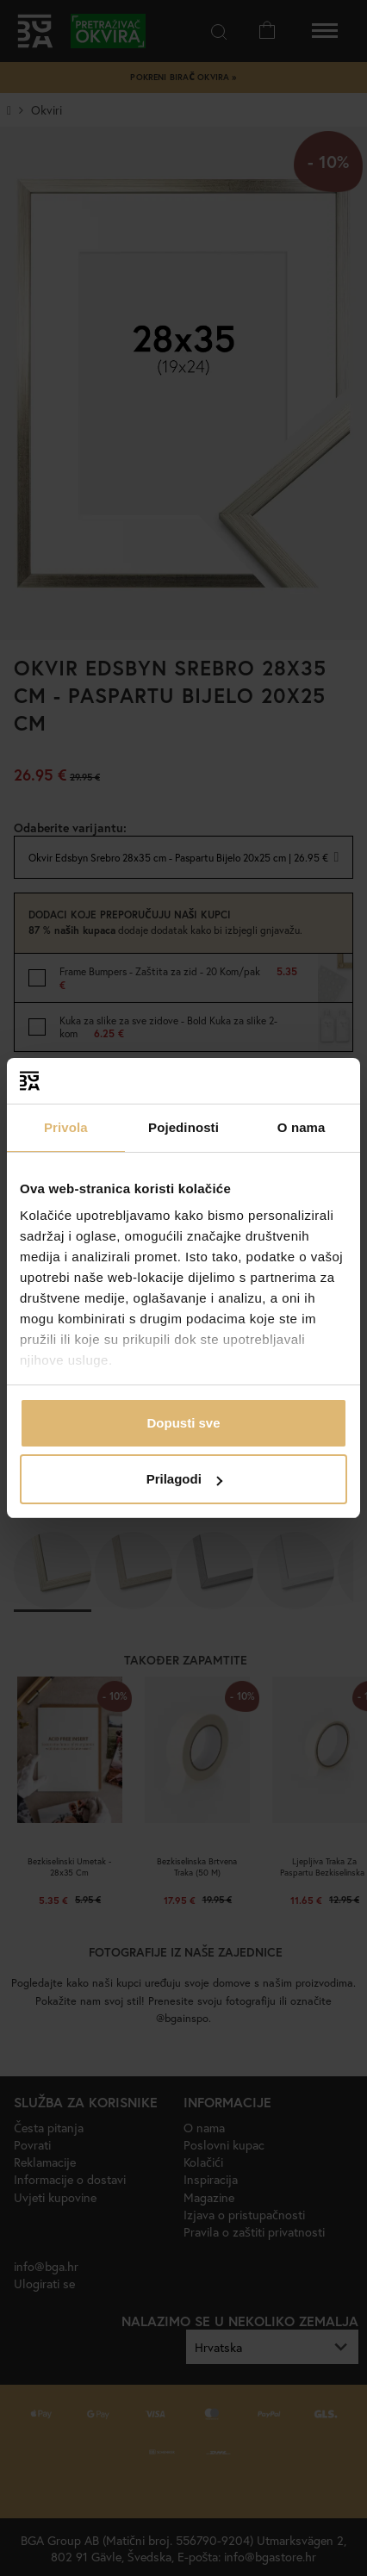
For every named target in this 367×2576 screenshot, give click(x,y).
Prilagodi (184, 1479)
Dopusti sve (183, 1423)
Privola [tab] (66, 1127)
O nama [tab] (301, 1127)
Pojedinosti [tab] (183, 1127)
